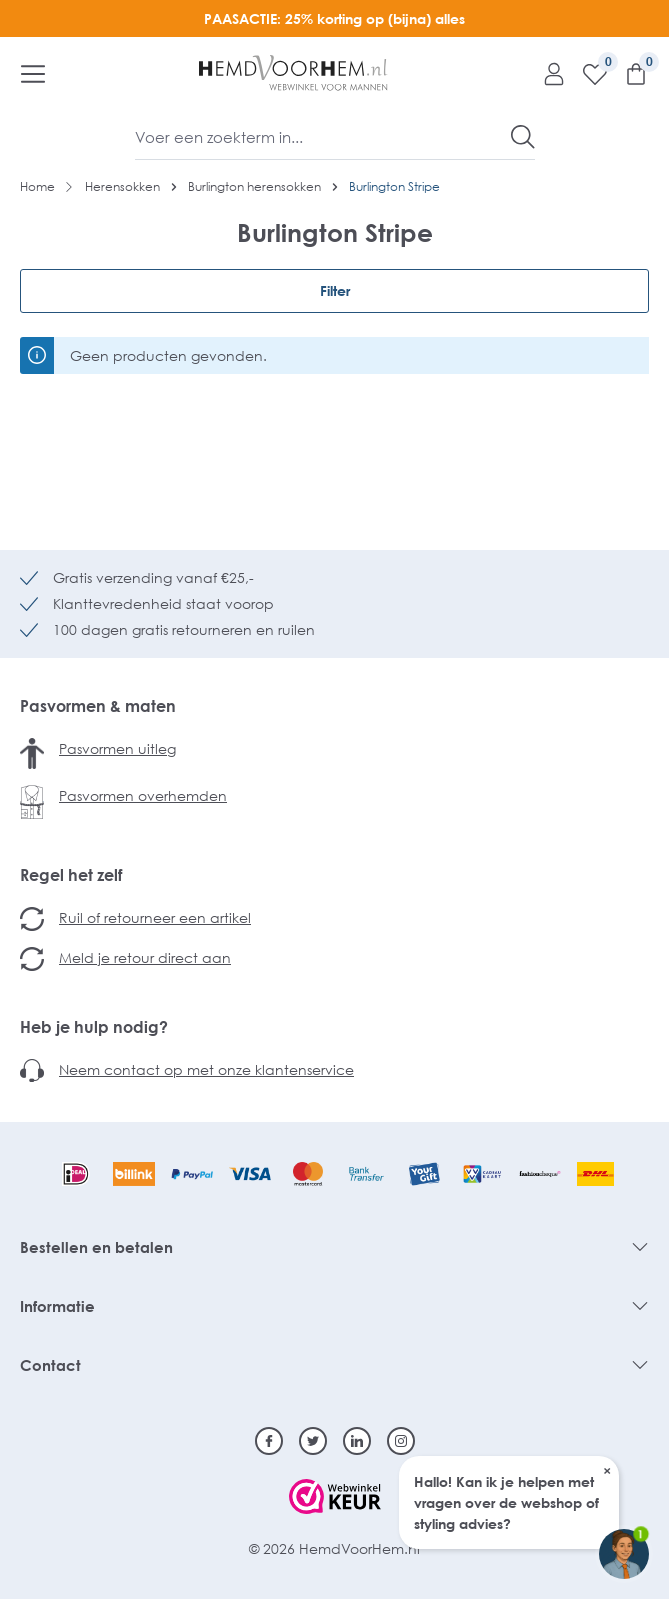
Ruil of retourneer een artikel (155, 917)
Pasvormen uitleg (117, 748)
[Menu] (33, 73)
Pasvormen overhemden (143, 795)
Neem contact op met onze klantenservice (206, 1069)
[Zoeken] (523, 137)
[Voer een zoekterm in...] (323, 137)
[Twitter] (313, 1441)
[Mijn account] (546, 73)
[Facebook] (269, 1441)
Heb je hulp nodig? (94, 1027)
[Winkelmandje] (628, 73)
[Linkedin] (357, 1441)
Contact (50, 1365)
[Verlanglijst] (587, 73)
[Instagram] (401, 1441)
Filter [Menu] (335, 290)
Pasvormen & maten (98, 706)
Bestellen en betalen (96, 1247)
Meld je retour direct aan (145, 957)
